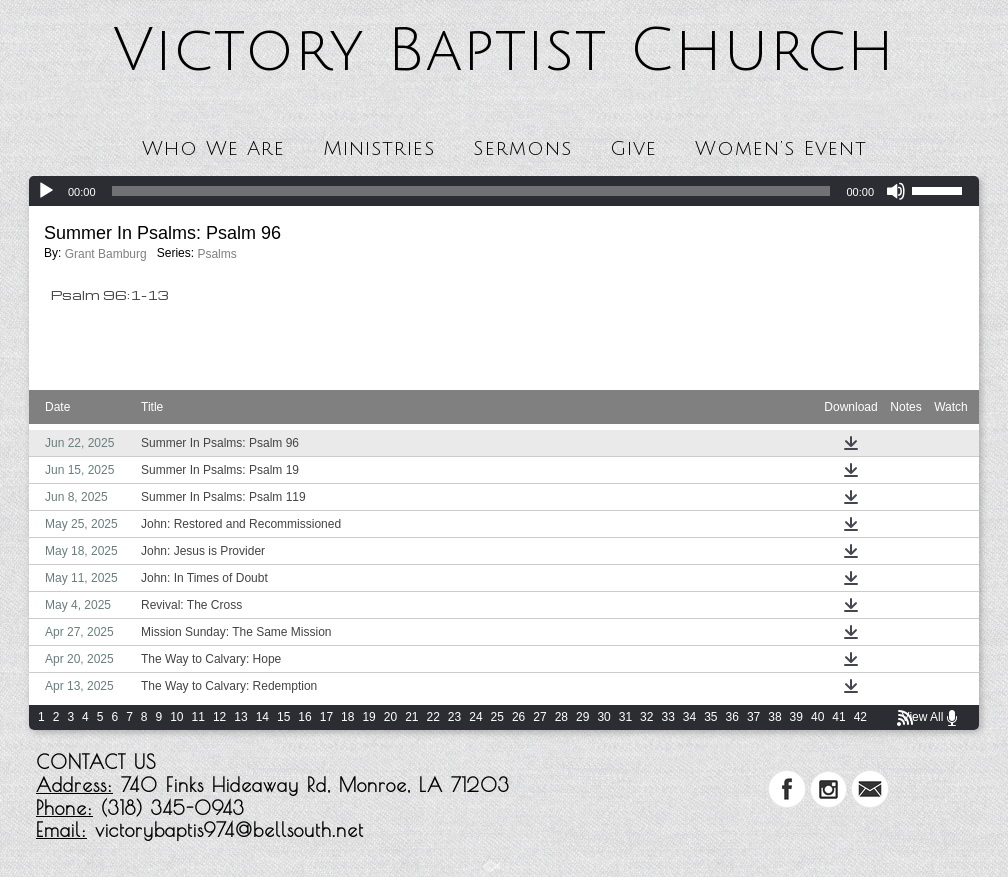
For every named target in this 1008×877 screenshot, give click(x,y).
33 (667, 717)
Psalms (216, 254)
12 (219, 717)
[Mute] (896, 191)
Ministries (379, 149)
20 (390, 717)
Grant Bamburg (106, 254)
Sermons (522, 149)
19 (368, 717)
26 (518, 717)
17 (326, 717)
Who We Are (213, 149)
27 (539, 717)
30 (603, 717)
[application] (504, 191)
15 (283, 717)
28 (561, 717)
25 (497, 717)
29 (582, 717)
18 (347, 717)
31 (625, 717)
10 (176, 717)
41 (838, 717)
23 (454, 717)
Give (633, 149)
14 (262, 717)
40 (817, 717)
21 (411, 717)
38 (774, 717)
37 (753, 717)
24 (475, 717)
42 (860, 717)
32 (646, 717)
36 (732, 717)
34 (689, 717)
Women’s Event (781, 149)
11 (198, 717)
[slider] (471, 191)
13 (240, 717)
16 (304, 717)
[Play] (46, 191)
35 (710, 717)
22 (433, 717)
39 (796, 717)
